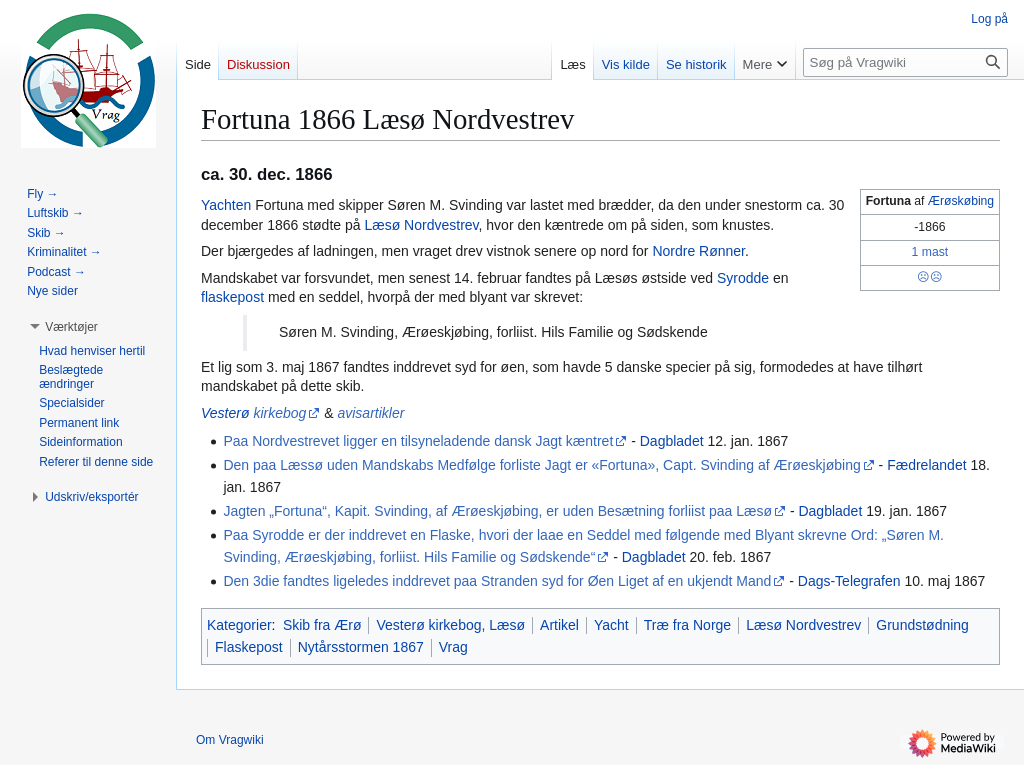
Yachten (226, 205)
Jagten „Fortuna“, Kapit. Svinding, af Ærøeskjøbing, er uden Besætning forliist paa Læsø (497, 511)
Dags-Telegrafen (849, 581)
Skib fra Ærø (322, 625)
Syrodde (743, 278)
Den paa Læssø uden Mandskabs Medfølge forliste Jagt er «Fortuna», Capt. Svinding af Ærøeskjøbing (541, 465)
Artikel (559, 625)
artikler (383, 413)
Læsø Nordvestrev (421, 225)
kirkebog (279, 413)
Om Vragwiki (230, 740)
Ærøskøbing (961, 201)
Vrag (453, 647)
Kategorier (239, 625)
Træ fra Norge (687, 625)
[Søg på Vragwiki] (905, 62)
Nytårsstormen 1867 (361, 647)
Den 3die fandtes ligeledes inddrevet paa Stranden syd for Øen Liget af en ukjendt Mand (497, 581)
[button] (71, 327)
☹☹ (930, 277)
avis (349, 413)
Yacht (611, 625)
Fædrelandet (926, 465)
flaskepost (232, 297)
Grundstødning (922, 625)
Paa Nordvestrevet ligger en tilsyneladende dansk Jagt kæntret (418, 441)
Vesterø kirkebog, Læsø (450, 625)
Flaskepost (249, 647)
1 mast (930, 252)
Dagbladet (672, 441)
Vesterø (225, 413)
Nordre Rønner (698, 251)
